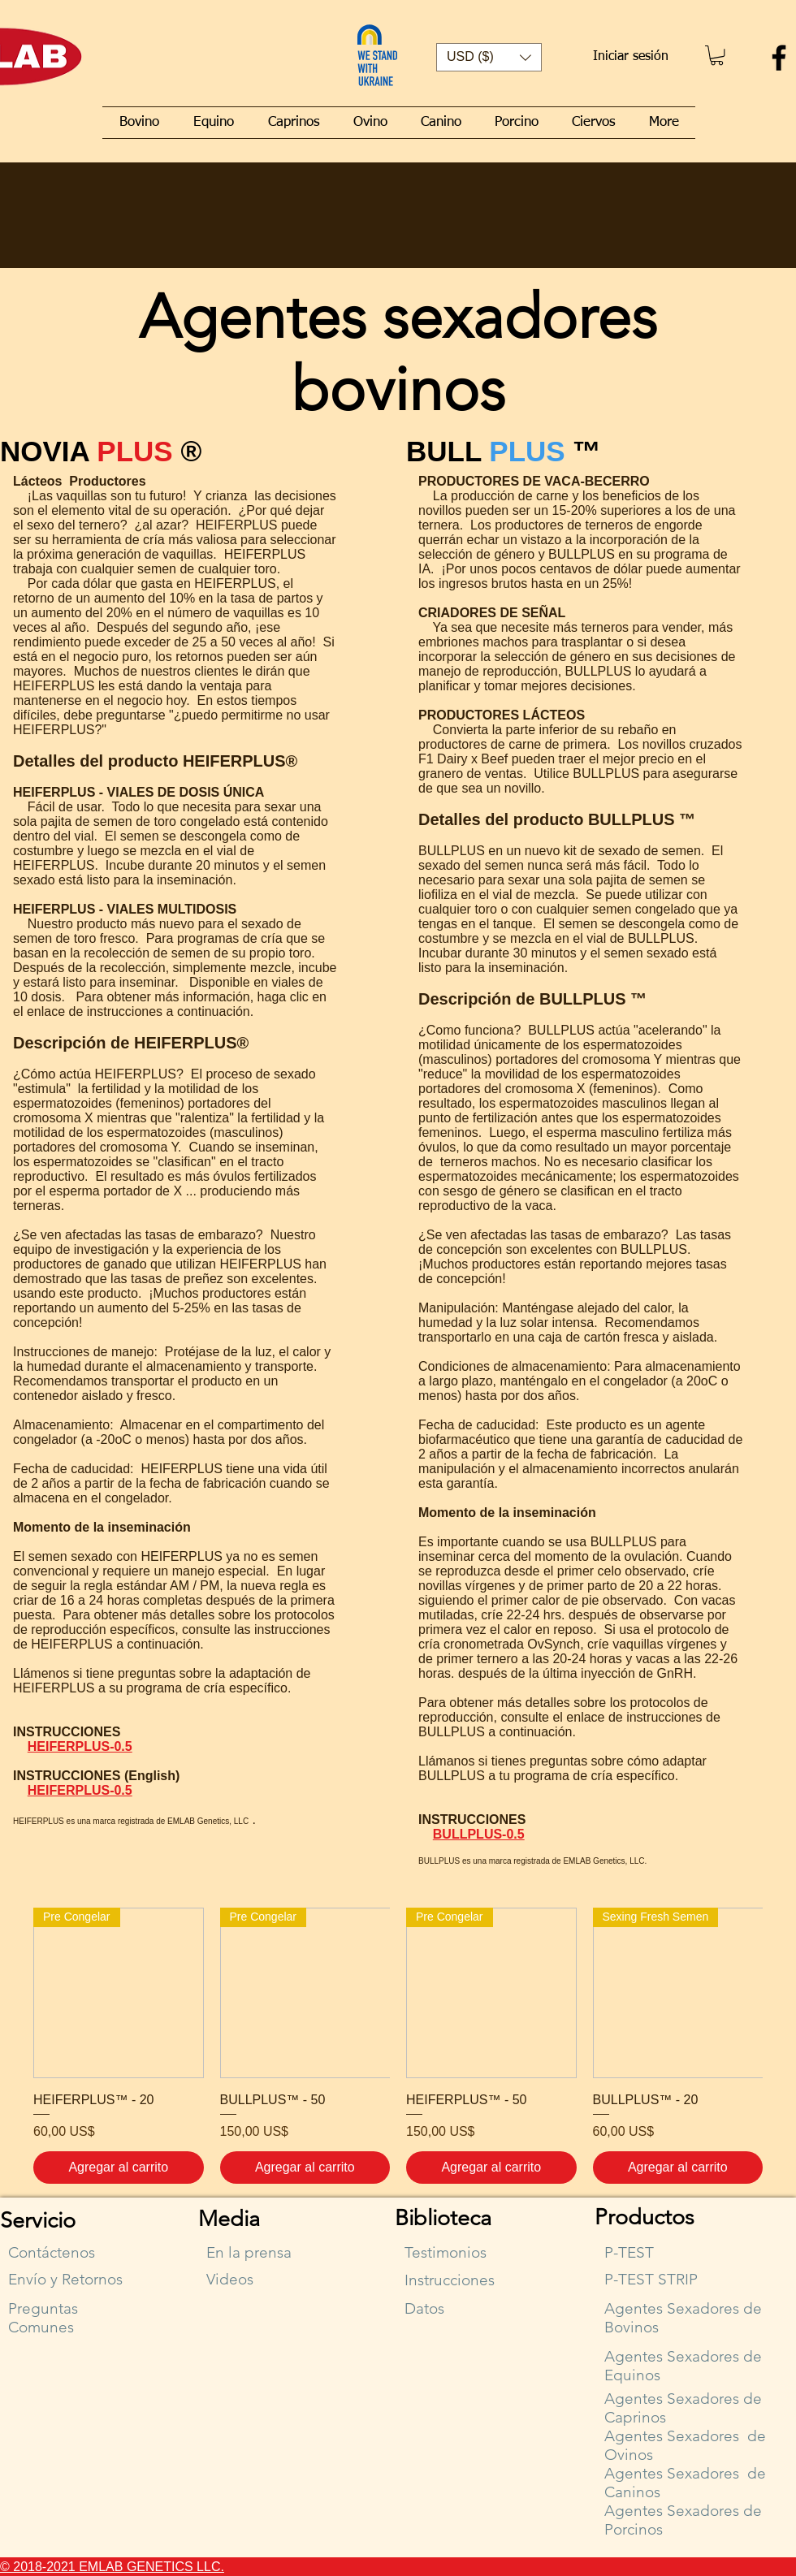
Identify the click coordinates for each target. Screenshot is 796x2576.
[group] (398, 2046)
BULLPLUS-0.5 (479, 1834)
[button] (489, 57)
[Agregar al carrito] (118, 2167)
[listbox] (489, 57)
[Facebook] (779, 58)
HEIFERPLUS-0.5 (80, 1746)
